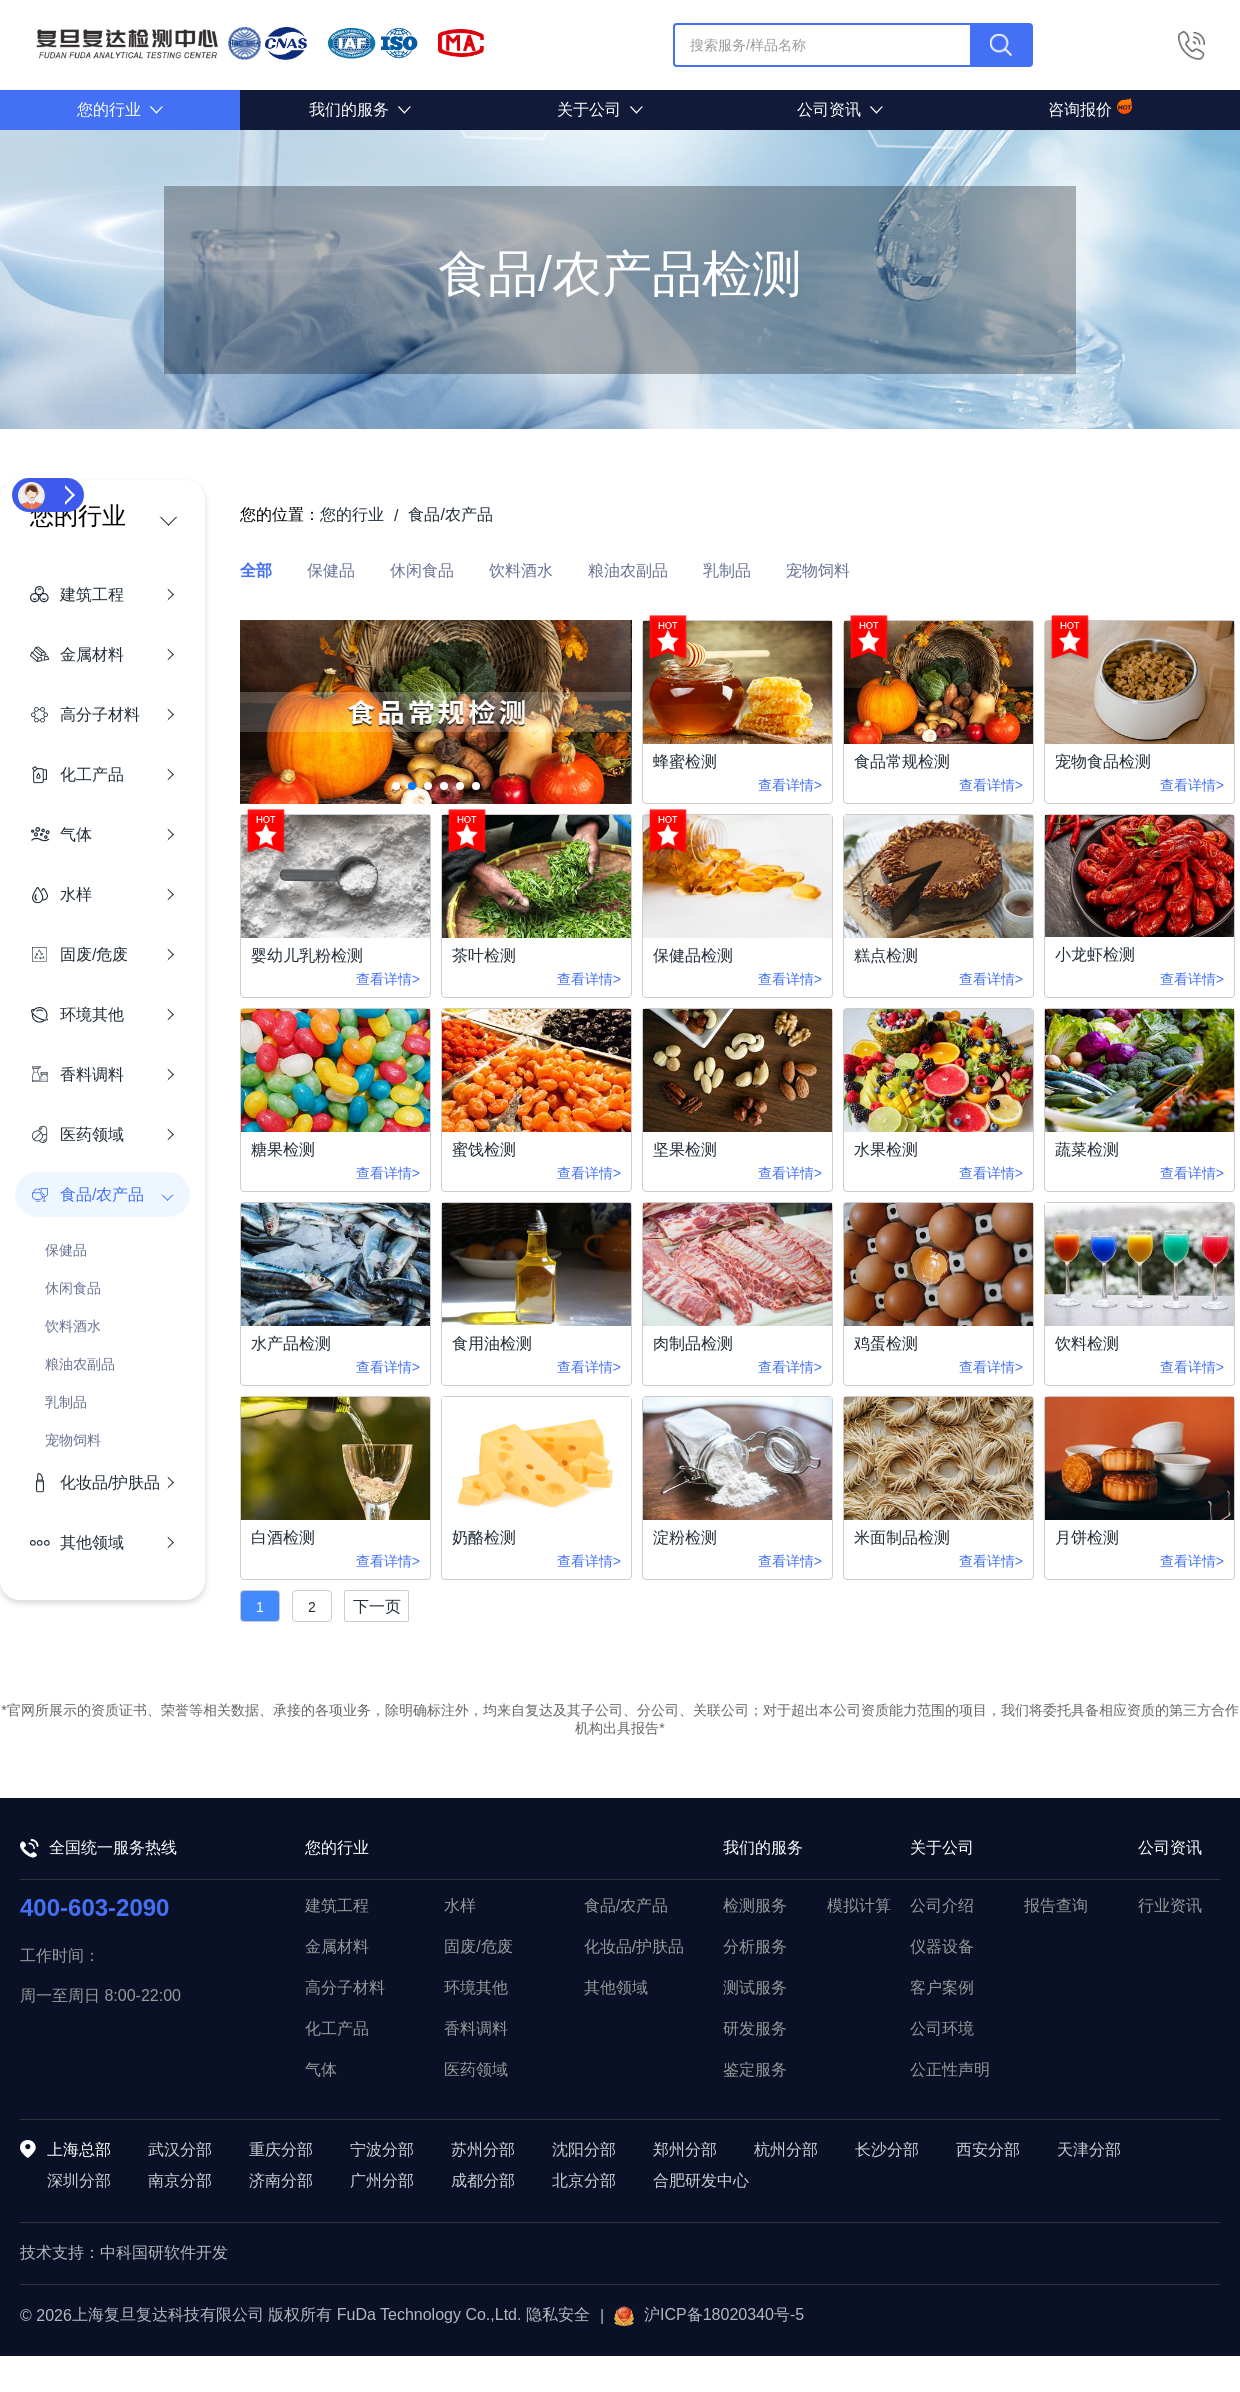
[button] (396, 786)
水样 (460, 1905)
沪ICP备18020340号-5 (709, 2316)
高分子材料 (345, 1987)
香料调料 (476, 2028)
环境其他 (476, 1987)
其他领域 (616, 1987)
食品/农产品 (626, 1905)
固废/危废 (478, 1946)
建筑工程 (337, 1905)
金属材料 (337, 1946)
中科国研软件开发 (164, 2252)
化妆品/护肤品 (634, 1946)
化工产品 (337, 2028)
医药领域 (476, 2069)
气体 (321, 2069)
